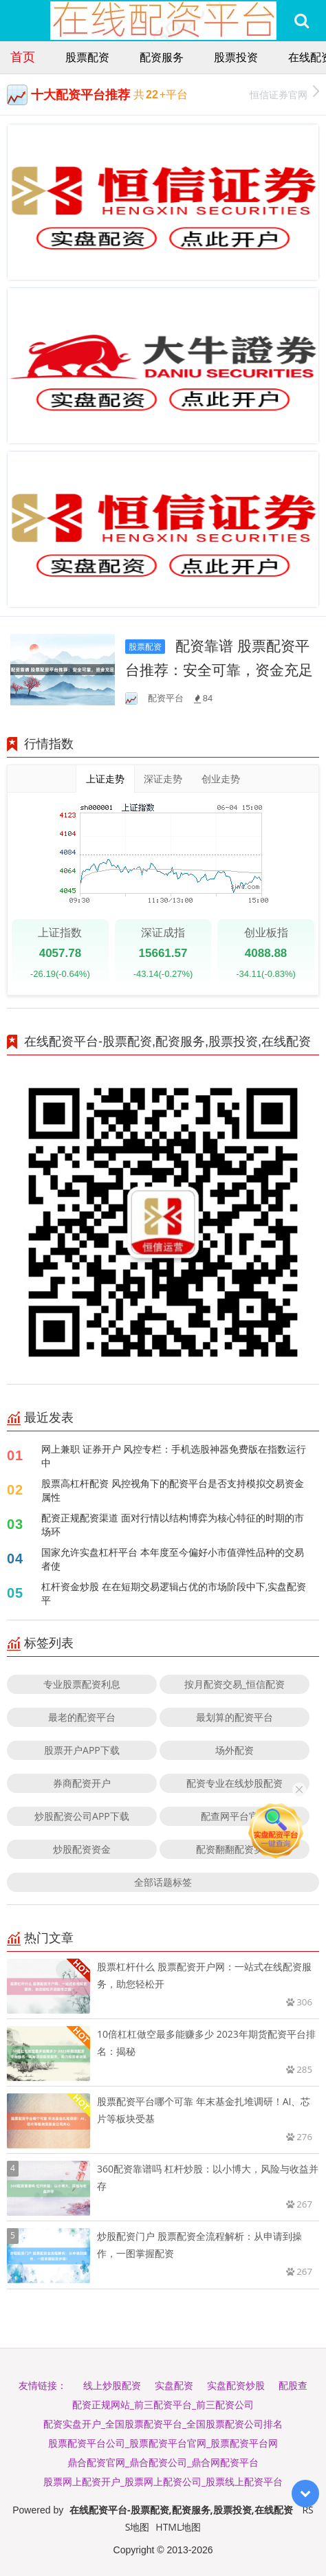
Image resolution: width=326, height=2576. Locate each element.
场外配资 (234, 1750)
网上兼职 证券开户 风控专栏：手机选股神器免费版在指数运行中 (173, 1455)
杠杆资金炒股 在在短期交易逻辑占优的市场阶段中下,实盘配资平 (173, 1593)
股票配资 (87, 57)
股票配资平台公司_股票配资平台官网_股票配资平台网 (163, 2443)
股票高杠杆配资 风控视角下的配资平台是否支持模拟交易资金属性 (172, 1490)
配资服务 (162, 57)
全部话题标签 (163, 1882)
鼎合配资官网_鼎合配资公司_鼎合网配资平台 (163, 2462)
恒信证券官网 (284, 93)
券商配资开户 (82, 1783)
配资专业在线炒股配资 (234, 1783)
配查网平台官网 (234, 1816)
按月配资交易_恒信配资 (234, 1684)
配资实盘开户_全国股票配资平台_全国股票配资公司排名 (163, 2423)
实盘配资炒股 (236, 2385)
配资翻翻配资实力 (234, 1849)
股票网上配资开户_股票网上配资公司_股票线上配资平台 (163, 2481)
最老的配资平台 (82, 1717)
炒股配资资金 (82, 1849)
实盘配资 (174, 2385)
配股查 (293, 2385)
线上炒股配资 (112, 2385)
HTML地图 (178, 2526)
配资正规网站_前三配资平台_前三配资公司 (163, 2404)
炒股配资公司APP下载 (81, 1816)
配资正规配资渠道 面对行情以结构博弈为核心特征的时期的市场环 (172, 1524)
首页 (22, 56)
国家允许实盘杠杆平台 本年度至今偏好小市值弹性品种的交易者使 (172, 1558)
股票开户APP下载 (82, 1750)
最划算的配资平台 (234, 1717)
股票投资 (236, 57)
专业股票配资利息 (81, 1684)
